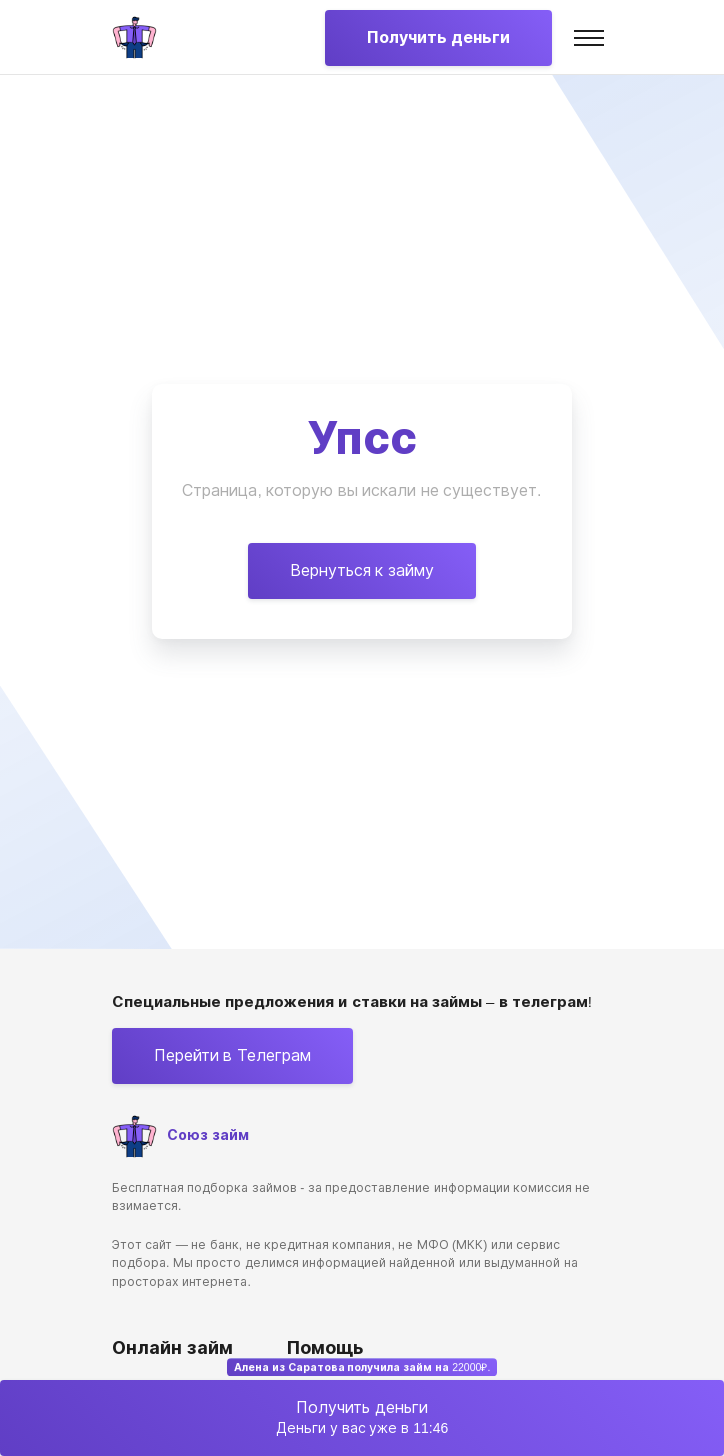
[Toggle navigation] (589, 38)
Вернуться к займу (362, 570)
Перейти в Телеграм (232, 1055)
